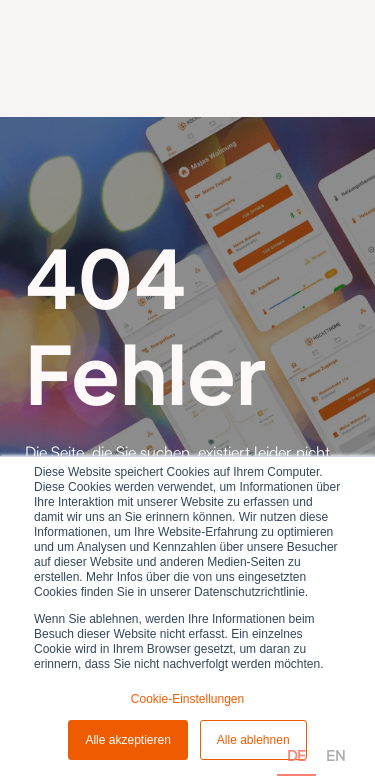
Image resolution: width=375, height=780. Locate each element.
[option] (335, 732)
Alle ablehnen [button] (253, 740)
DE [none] (296, 755)
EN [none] (335, 755)
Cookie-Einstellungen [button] (187, 699)
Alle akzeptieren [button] (127, 740)
